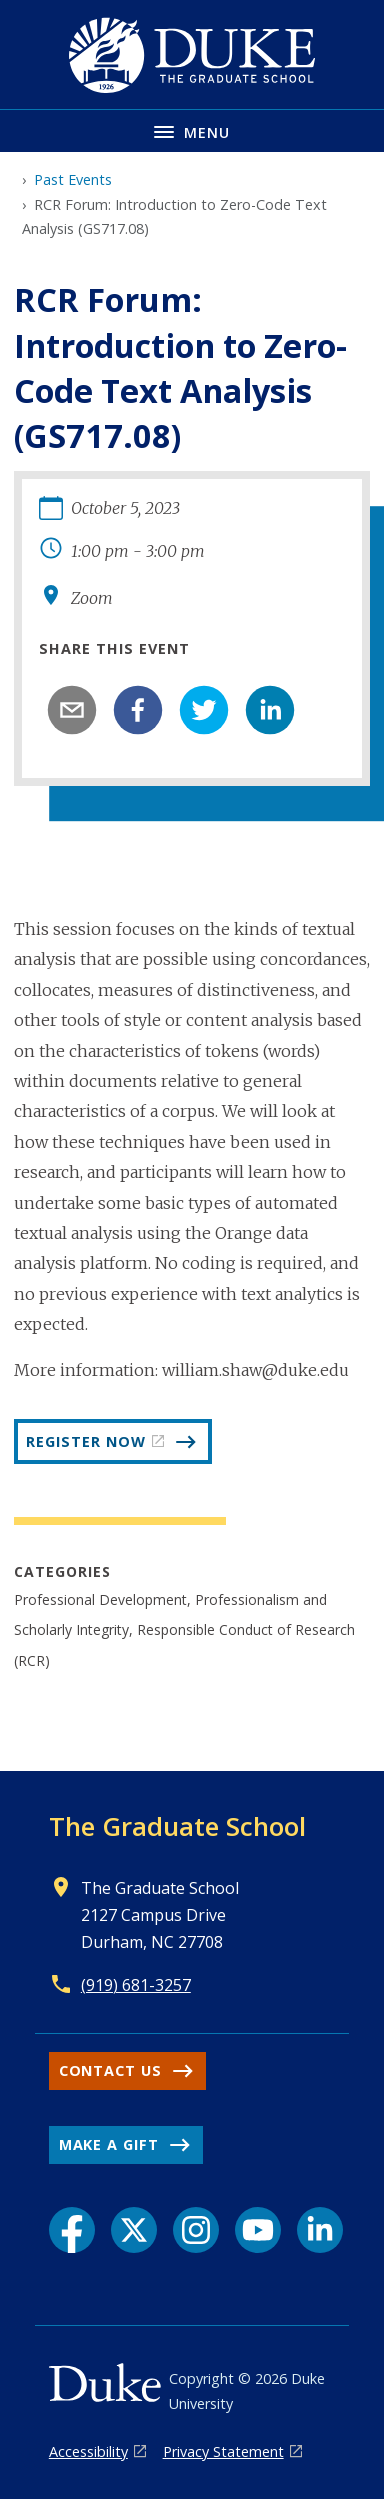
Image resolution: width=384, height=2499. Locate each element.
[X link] (134, 2230)
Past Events (73, 179)
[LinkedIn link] (320, 2230)
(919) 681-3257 (136, 1985)
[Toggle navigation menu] (192, 130)
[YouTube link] (258, 2230)
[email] (72, 710)
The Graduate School (177, 1826)
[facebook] (138, 710)
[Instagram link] (196, 2230)
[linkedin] (270, 710)
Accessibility (88, 2451)
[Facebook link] (72, 2230)
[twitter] (204, 710)
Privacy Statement (223, 2451)
